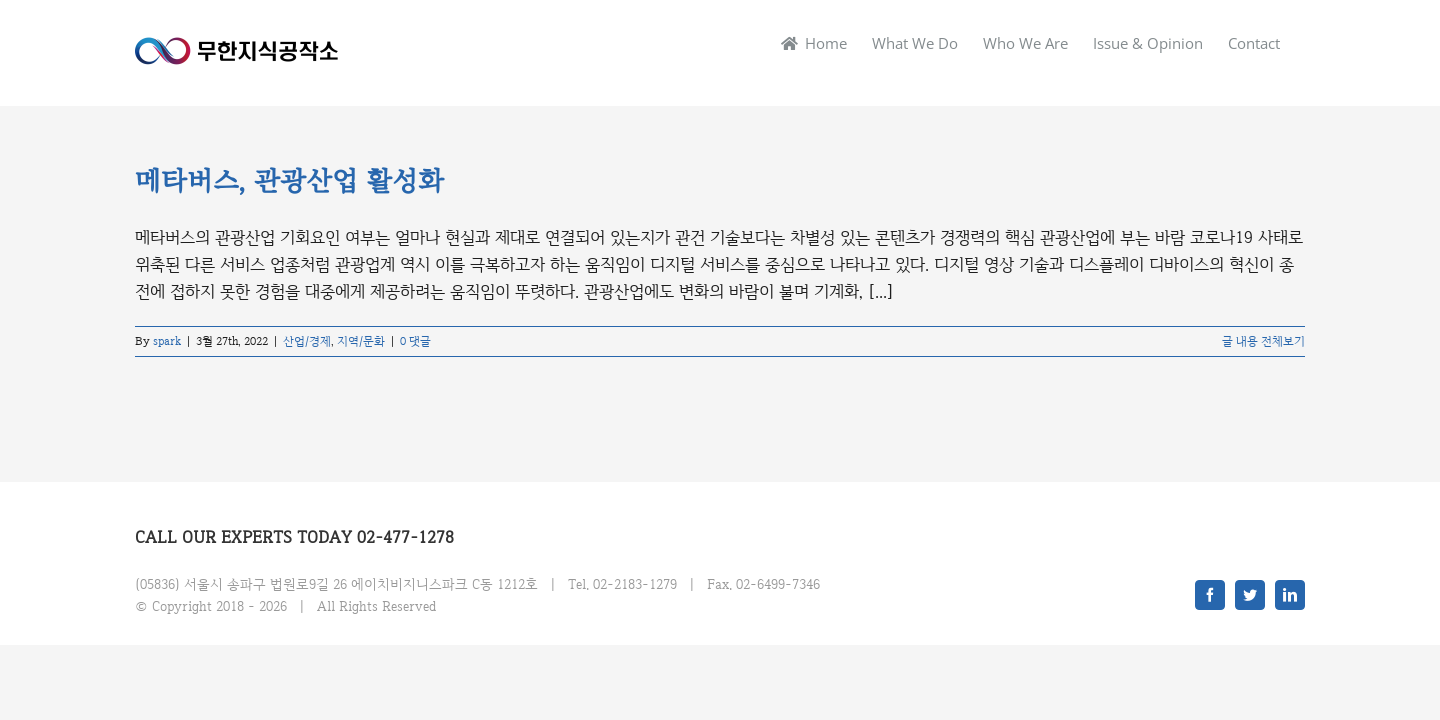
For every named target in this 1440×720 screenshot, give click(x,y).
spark (167, 341)
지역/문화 (361, 341)
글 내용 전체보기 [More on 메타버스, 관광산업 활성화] (1263, 341)
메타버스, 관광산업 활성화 (289, 182)
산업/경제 (307, 341)
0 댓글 (415, 341)
